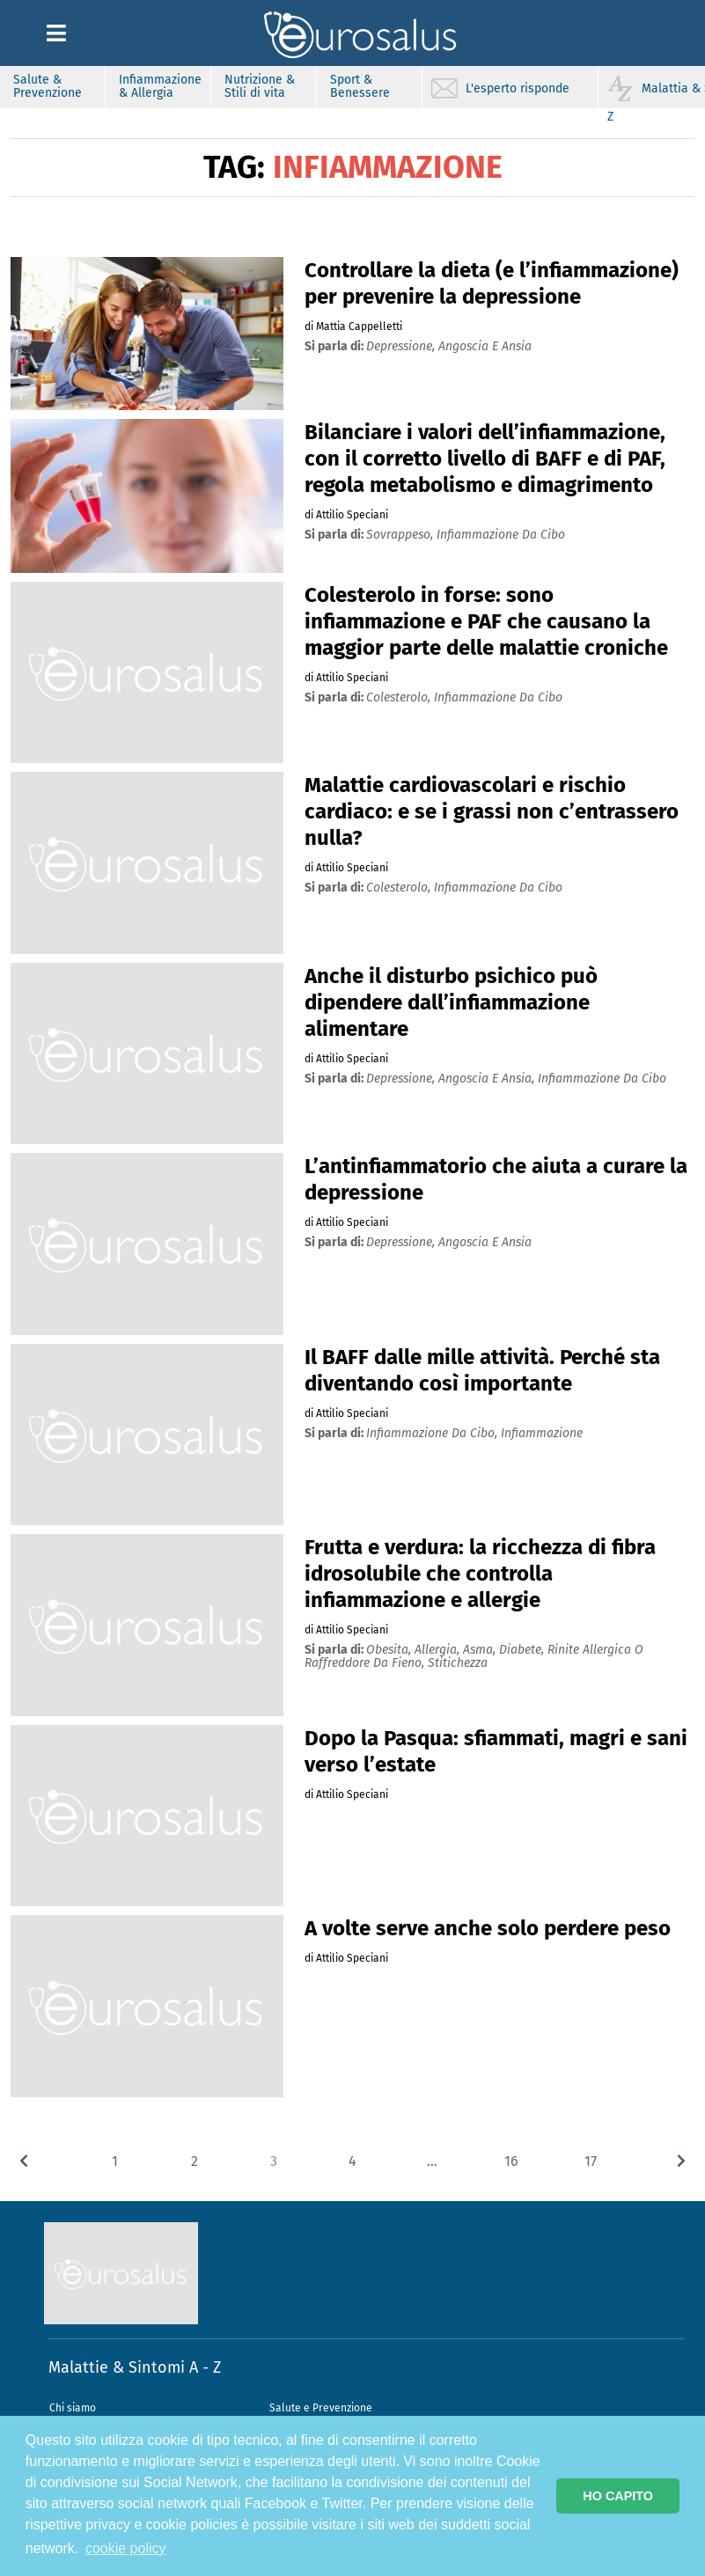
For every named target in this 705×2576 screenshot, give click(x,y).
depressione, (402, 346)
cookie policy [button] (125, 2548)
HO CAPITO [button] (618, 2496)
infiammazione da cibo (501, 534)
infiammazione (542, 1433)
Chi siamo (72, 2408)
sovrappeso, (401, 534)
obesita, (390, 1649)
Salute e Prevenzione (320, 2408)
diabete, (523, 1649)
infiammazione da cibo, (433, 1433)
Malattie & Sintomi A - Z (134, 2367)
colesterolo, (400, 697)
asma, (481, 1649)
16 (511, 2161)
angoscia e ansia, (488, 1078)
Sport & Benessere (360, 86)
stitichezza (458, 1662)
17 (590, 2161)
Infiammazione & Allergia (160, 86)
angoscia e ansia (485, 346)
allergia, (439, 1649)
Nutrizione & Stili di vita (259, 86)
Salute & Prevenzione (47, 86)
